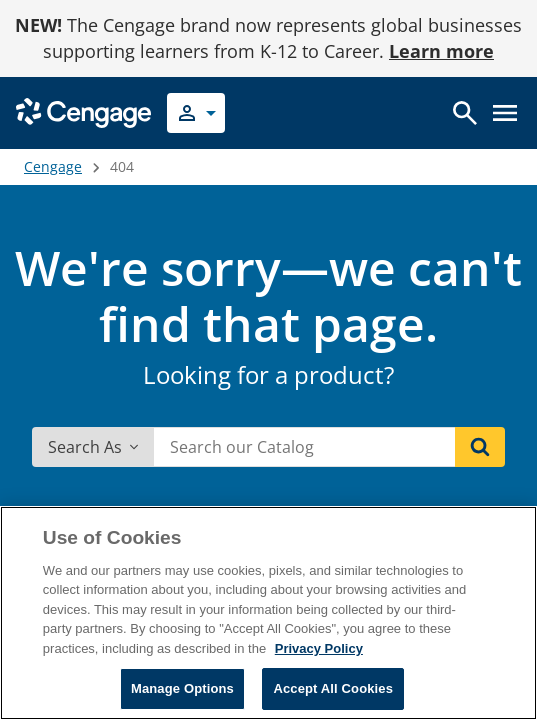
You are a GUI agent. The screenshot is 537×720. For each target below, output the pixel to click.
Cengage (53, 166)
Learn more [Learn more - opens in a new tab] (441, 51)
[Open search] (465, 113)
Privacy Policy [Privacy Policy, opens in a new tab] (319, 648)
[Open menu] (505, 113)
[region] (268, 613)
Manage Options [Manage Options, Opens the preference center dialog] (182, 688)
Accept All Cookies (333, 688)
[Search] (480, 447)
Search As (93, 447)
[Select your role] (196, 113)
